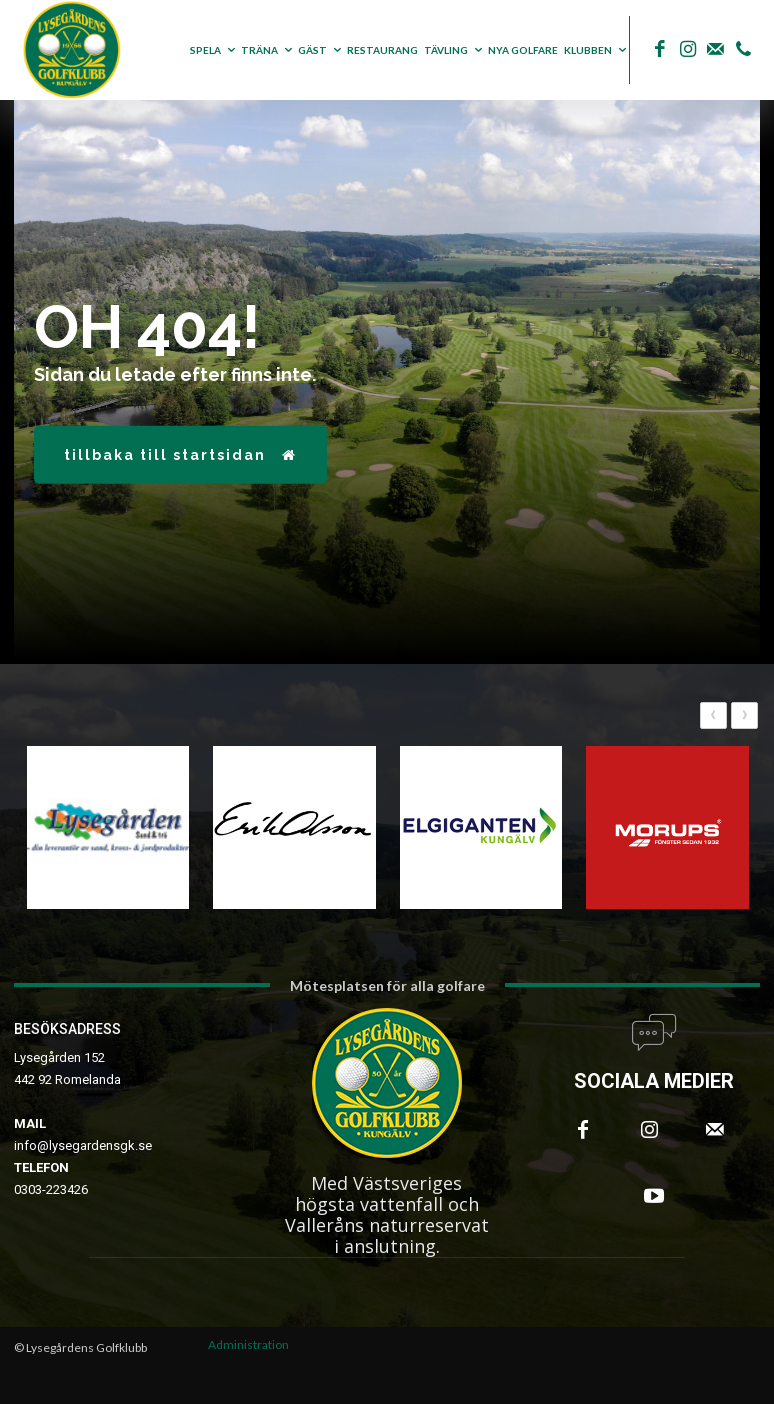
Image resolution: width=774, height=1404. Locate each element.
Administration (248, 1344)
